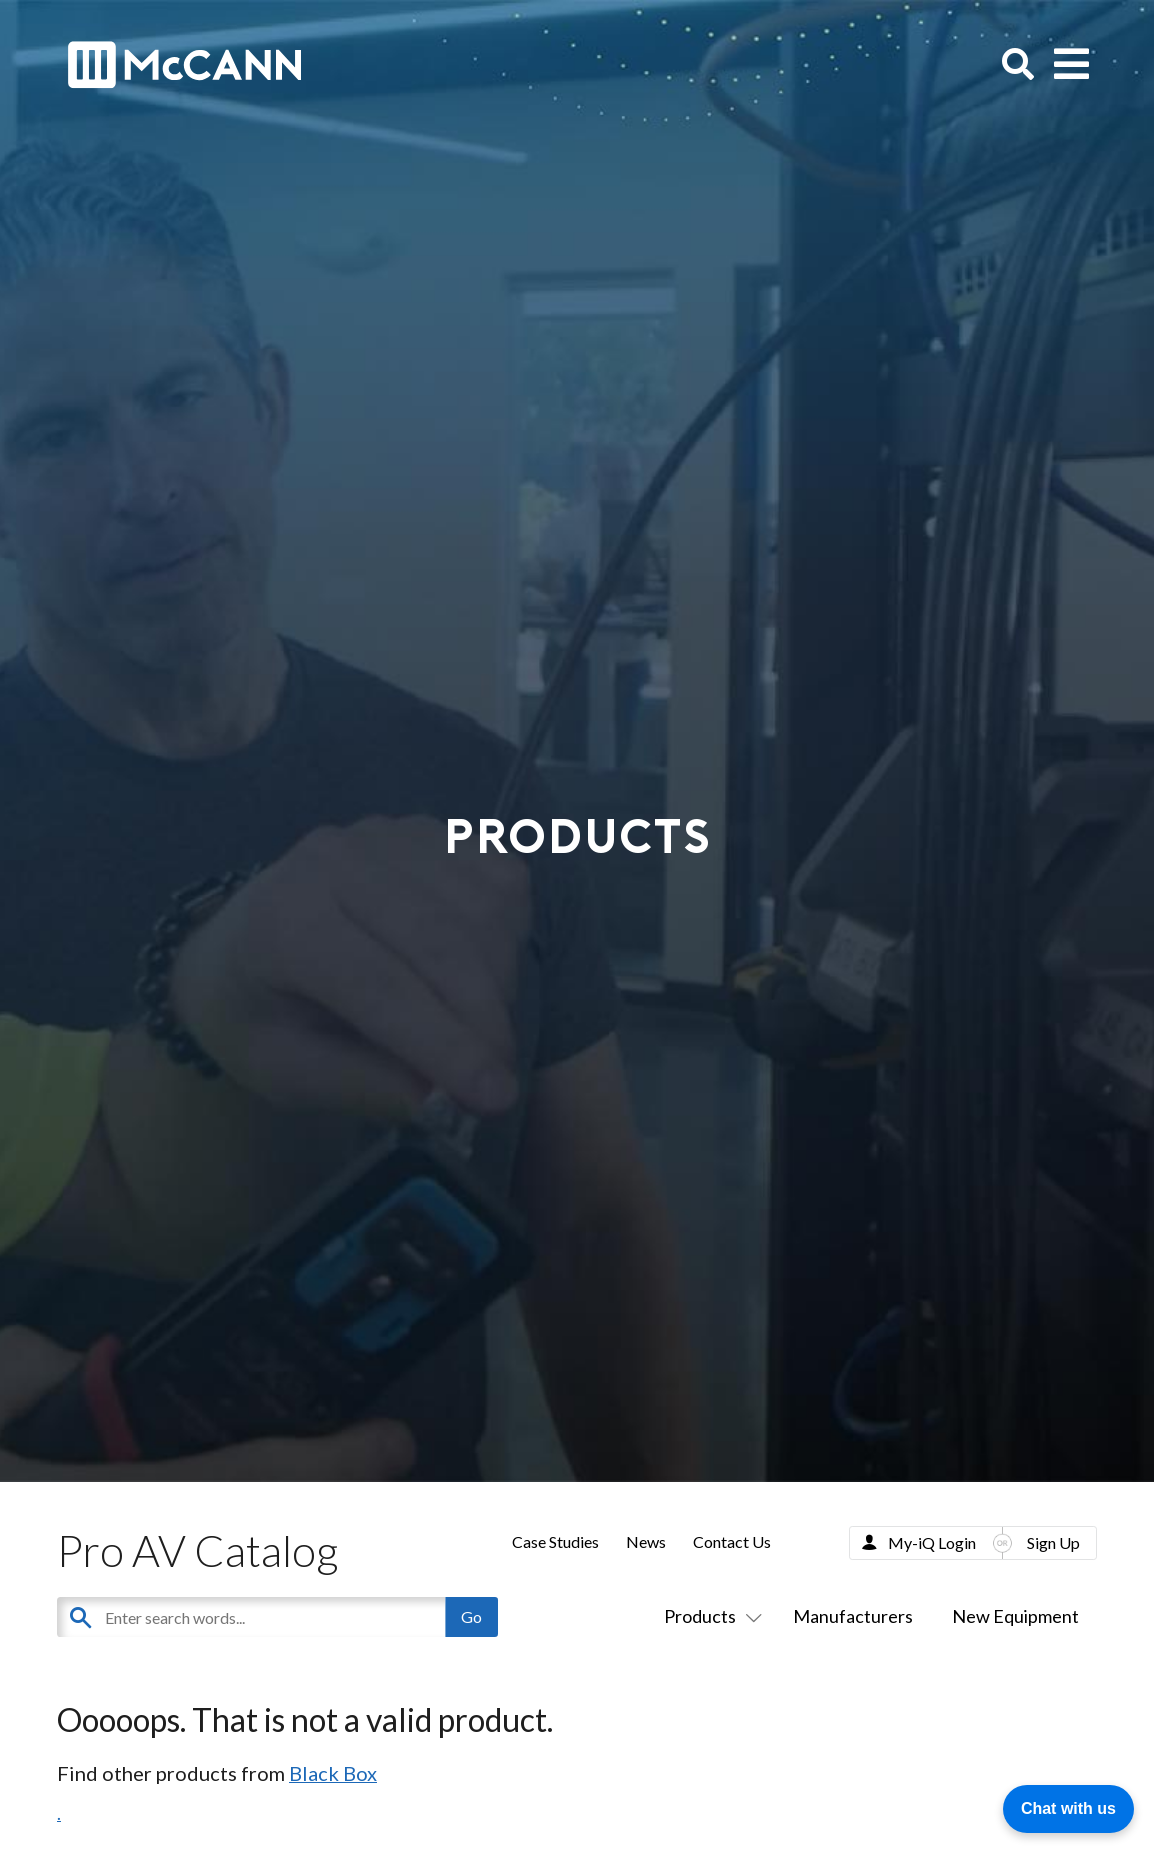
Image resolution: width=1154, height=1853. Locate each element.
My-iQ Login (932, 1542)
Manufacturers (853, 1616)
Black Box (333, 1773)
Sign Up (1053, 1542)
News (646, 1541)
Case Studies (555, 1541)
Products (709, 1616)
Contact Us (732, 1541)
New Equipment (1015, 1616)
